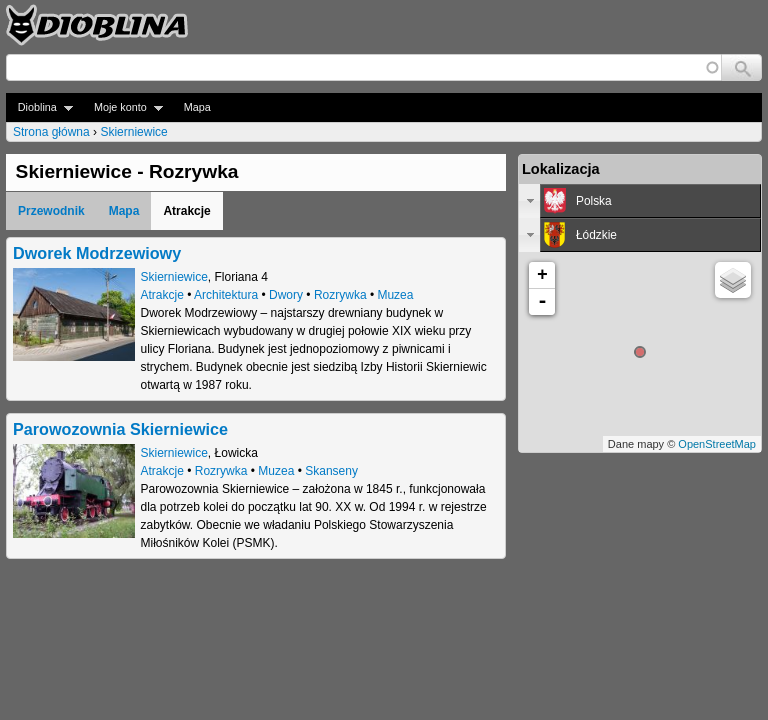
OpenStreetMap (717, 444)
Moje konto (122, 107)
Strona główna (51, 132)
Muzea (395, 295)
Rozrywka (340, 295)
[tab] (640, 201)
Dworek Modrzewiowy (97, 253)
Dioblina (39, 107)
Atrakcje (162, 295)
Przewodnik (51, 211)
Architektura (226, 295)
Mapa (197, 107)
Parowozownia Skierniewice (120, 429)
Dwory (286, 295)
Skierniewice (133, 132)
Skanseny (331, 471)
